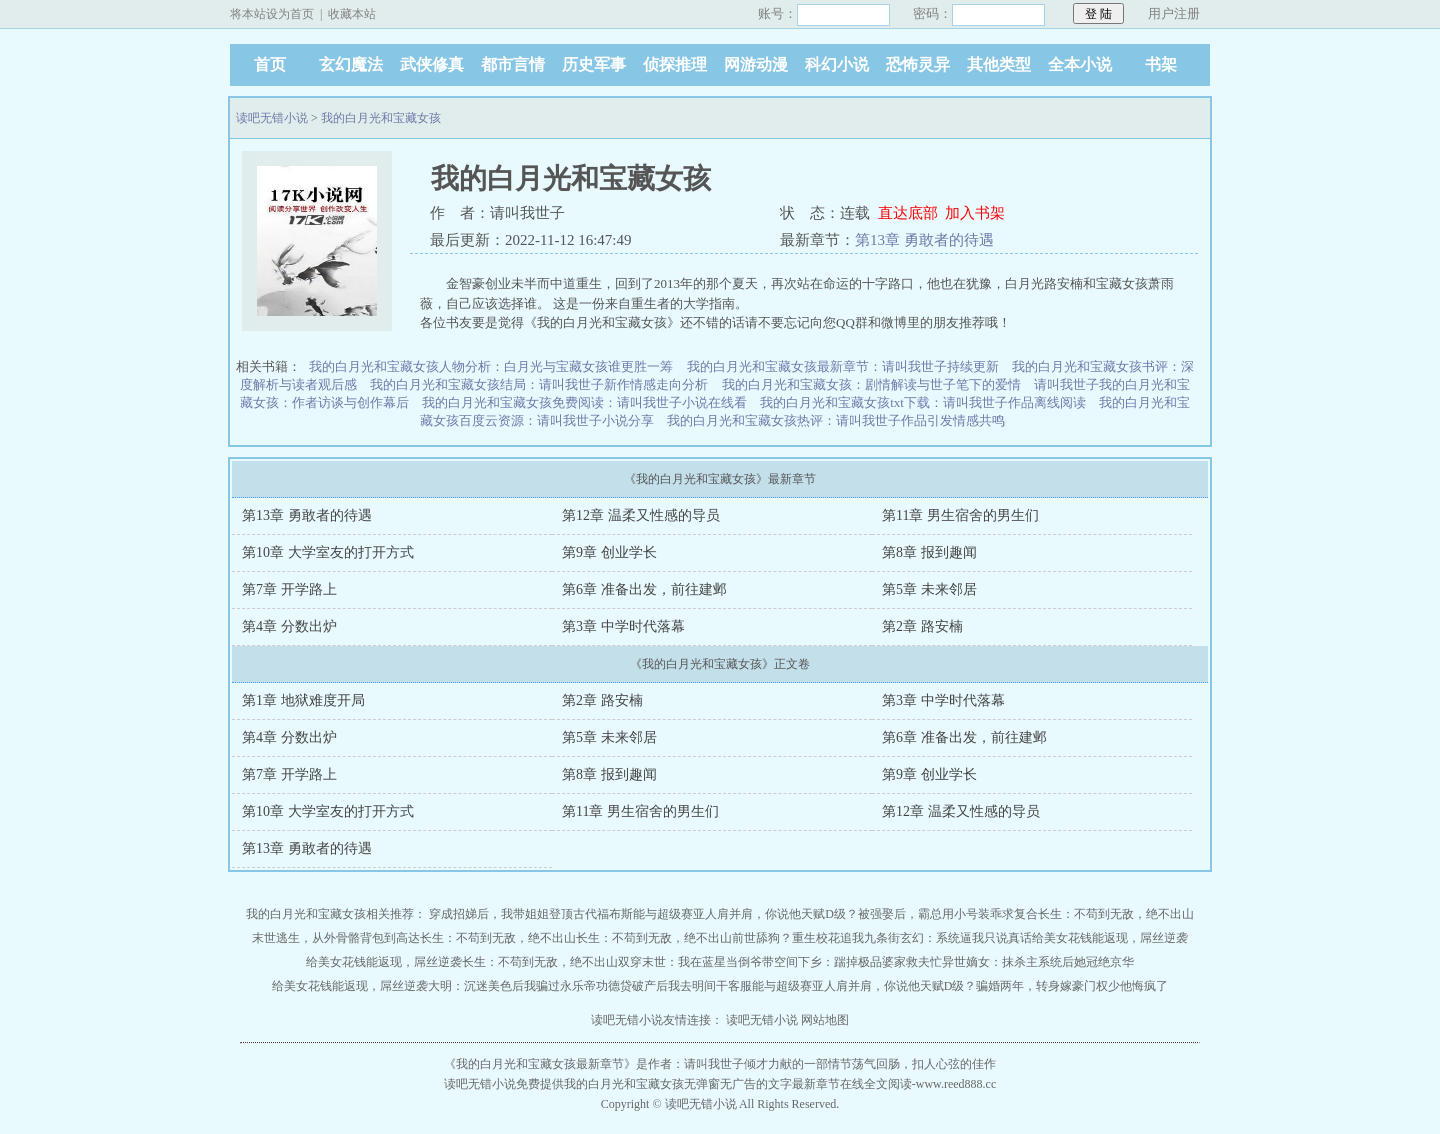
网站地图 (825, 1020)
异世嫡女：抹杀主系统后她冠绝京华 (1038, 962)
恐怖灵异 (918, 64)
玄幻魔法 (351, 64)
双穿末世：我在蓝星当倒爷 (690, 962)
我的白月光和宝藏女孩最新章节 (540, 1064)
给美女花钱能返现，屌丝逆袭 (1110, 938)
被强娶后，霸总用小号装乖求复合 (948, 914)
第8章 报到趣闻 (929, 552)
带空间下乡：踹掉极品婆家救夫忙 (852, 962)
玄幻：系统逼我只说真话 (966, 938)
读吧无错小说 (272, 118)
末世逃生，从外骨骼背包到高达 (336, 938)
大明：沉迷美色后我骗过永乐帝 (512, 986)
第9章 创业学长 (609, 552)
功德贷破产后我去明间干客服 (674, 986)
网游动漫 (756, 64)
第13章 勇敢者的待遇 (924, 240)
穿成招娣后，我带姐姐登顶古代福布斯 (531, 914)
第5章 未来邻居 (929, 589)
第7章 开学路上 (289, 589)
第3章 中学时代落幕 (623, 626)
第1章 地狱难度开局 (303, 700)
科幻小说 (837, 64)
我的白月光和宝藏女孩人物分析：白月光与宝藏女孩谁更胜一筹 (491, 366)
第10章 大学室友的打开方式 (328, 552)
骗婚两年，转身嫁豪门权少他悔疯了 (1072, 986)
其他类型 (999, 64)
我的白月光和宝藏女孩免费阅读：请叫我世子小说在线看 (584, 402)
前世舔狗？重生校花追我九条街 (816, 938)
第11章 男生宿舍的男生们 (960, 515)
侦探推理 (675, 64)
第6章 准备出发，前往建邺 (644, 589)
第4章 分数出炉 (289, 626)
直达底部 (908, 213)
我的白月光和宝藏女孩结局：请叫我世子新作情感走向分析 (539, 384)
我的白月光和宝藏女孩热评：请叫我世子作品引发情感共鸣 (836, 420)
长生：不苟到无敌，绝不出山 (1116, 914)
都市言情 (513, 64)
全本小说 (1080, 64)
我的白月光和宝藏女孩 (381, 118)
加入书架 (975, 213)
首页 (270, 64)
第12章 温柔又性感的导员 (641, 515)
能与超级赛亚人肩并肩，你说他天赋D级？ (745, 914)
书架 (1161, 64)
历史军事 (594, 64)
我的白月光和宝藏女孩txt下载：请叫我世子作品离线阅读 (923, 402)
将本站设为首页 (272, 14)
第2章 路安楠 (922, 626)
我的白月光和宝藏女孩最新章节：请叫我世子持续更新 (843, 366)
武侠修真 (432, 64)
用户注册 (1174, 13)
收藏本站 (352, 14)
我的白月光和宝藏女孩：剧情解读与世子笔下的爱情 (871, 384)
